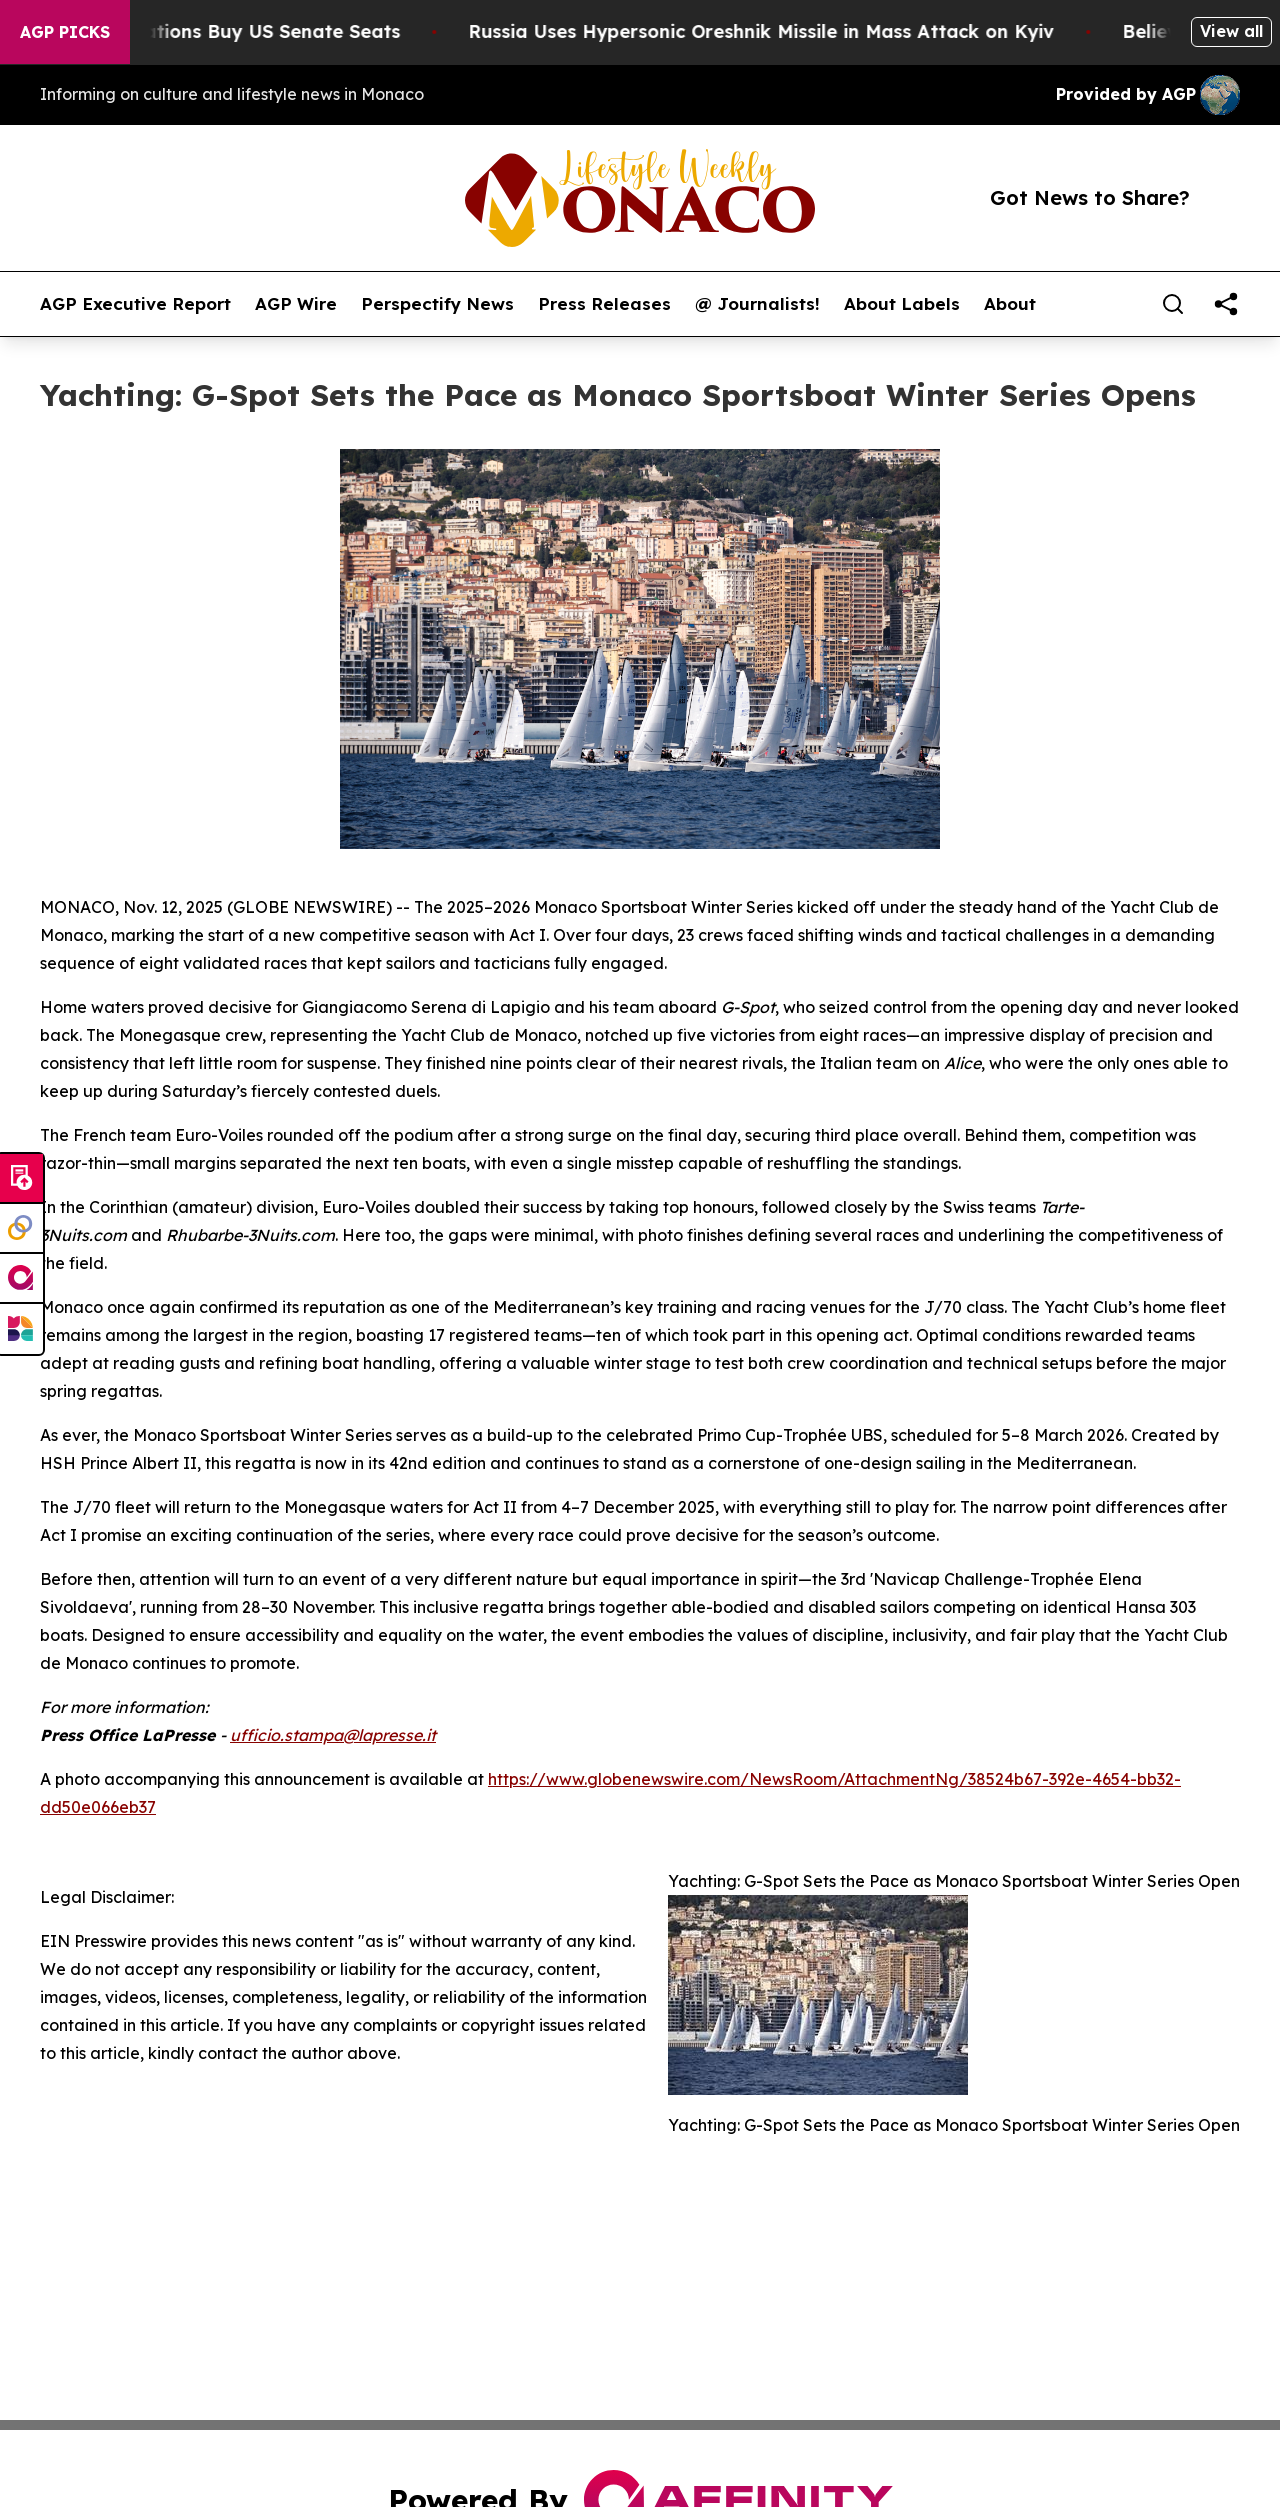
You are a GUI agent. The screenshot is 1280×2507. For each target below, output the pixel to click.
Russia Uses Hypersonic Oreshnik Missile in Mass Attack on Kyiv (775, 31)
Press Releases (604, 304)
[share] (1226, 304)
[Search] (1173, 304)
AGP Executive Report (135, 304)
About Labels (902, 304)
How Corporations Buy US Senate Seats (230, 31)
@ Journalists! (757, 304)
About (1010, 304)
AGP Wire (296, 304)
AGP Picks (65, 32)
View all (1231, 31)
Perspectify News (437, 304)
